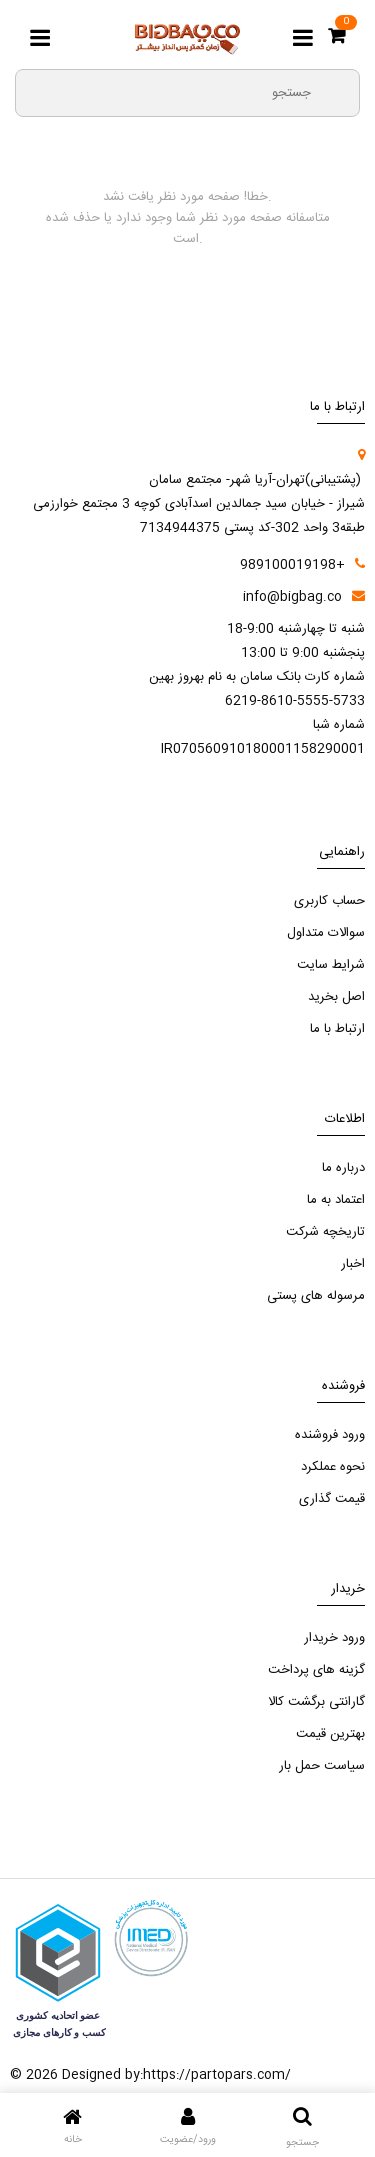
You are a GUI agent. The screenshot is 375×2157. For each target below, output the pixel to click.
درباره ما (343, 1168)
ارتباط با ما (337, 1029)
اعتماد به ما (336, 1200)
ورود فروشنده (330, 1435)
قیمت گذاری (332, 1499)
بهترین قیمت (330, 1734)
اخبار (353, 1264)
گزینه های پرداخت (316, 1670)
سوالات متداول (326, 933)
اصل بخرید (336, 997)
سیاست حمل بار (322, 1766)
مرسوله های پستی (316, 1296)
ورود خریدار (334, 1638)
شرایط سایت (331, 965)
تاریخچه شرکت (325, 1232)
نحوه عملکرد (333, 1467)
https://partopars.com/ (217, 2075)
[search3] (336, 92)
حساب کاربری (329, 901)
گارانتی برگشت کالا (316, 1702)
